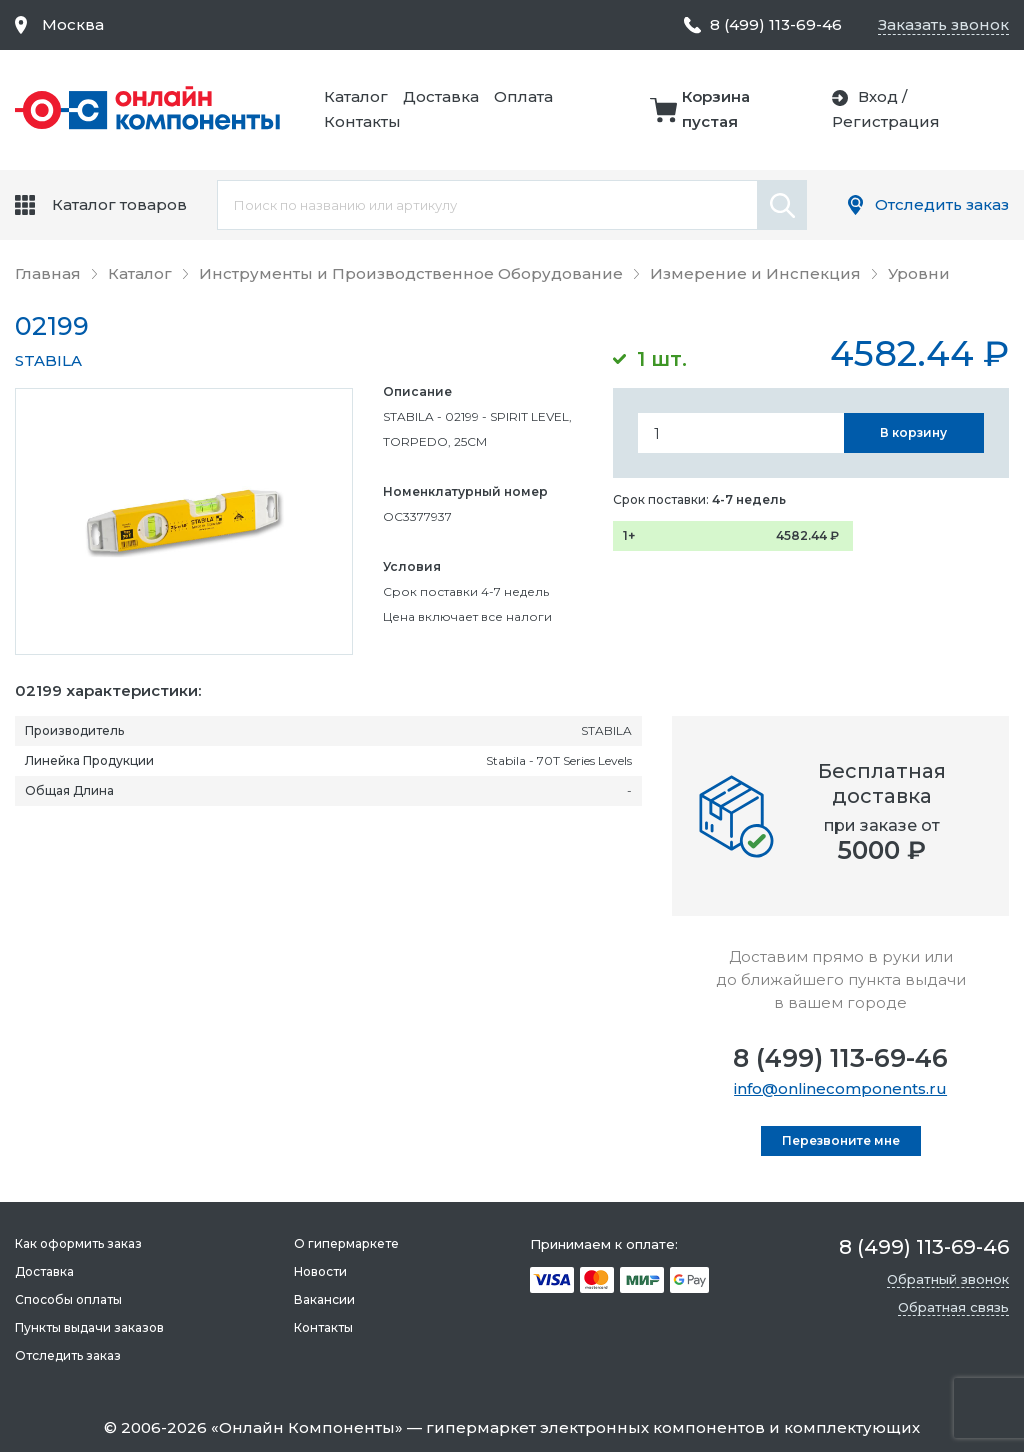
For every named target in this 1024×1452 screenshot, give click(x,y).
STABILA (48, 360)
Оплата (523, 96)
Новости (320, 1271)
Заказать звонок (943, 24)
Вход (878, 96)
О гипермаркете (346, 1243)
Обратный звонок (948, 1279)
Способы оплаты (68, 1299)
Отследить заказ (942, 204)
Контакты (362, 121)
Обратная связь (953, 1307)
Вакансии (324, 1299)
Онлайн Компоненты (307, 1427)
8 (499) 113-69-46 (840, 1058)
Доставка (441, 96)
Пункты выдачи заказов (89, 1327)
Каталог (356, 96)
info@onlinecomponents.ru (840, 1088)
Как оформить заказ (78, 1243)
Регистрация (886, 121)
